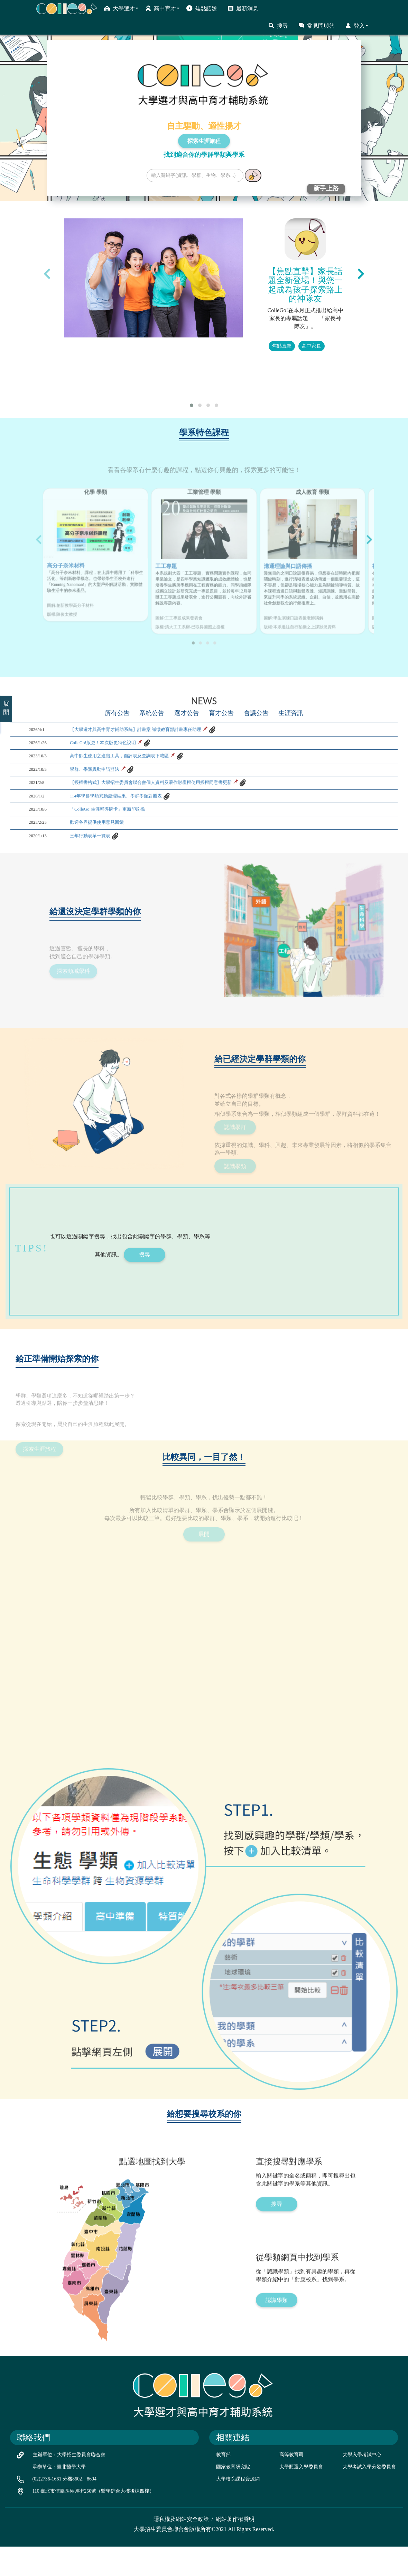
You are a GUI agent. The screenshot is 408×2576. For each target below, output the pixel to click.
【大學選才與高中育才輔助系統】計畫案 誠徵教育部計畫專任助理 (151, 763)
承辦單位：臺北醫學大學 (59, 2496)
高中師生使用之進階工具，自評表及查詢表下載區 (131, 796)
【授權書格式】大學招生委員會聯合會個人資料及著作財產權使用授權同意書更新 (169, 830)
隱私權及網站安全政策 (181, 2549)
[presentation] (47, 273)
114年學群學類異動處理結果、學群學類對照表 (126, 846)
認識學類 (277, 2370)
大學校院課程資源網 (238, 2508)
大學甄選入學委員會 (301, 2496)
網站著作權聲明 (235, 2549)
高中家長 (311, 346)
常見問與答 (316, 25)
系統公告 (150, 746)
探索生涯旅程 (204, 141)
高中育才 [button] (162, 8)
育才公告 (222, 746)
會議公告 (257, 746)
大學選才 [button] (121, 8)
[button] (191, 405)
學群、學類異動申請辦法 (100, 813)
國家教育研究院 (233, 2496)
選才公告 (186, 746)
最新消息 (243, 8)
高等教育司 (291, 2484)
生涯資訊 (293, 746)
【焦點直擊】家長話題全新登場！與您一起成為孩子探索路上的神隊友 (305, 285)
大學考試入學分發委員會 (369, 2496)
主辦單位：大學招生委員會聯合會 (69, 2484)
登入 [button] (356, 25)
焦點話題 (201, 8)
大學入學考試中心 (362, 2484)
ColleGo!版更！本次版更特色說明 (110, 780)
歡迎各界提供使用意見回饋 (103, 880)
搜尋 (278, 25)
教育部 (223, 2484)
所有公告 (114, 746)
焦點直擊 (281, 346)
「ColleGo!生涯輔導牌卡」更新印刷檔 (116, 863)
